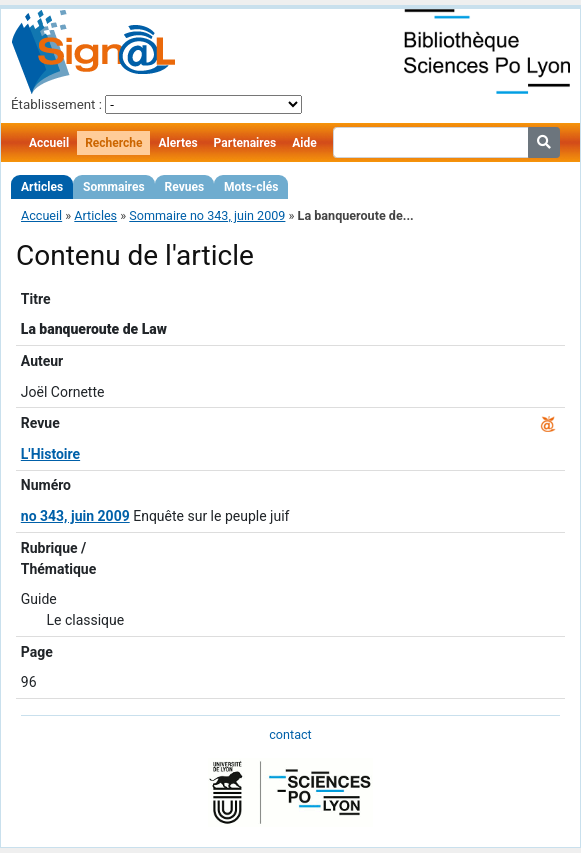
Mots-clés (251, 187)
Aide (304, 143)
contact (290, 734)
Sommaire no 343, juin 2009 (207, 215)
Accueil (49, 143)
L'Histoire (50, 454)
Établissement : (56, 104)
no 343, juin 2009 (75, 516)
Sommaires (113, 187)
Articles (42, 187)
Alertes (177, 143)
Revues (185, 187)
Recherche (113, 143)
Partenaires (245, 143)
